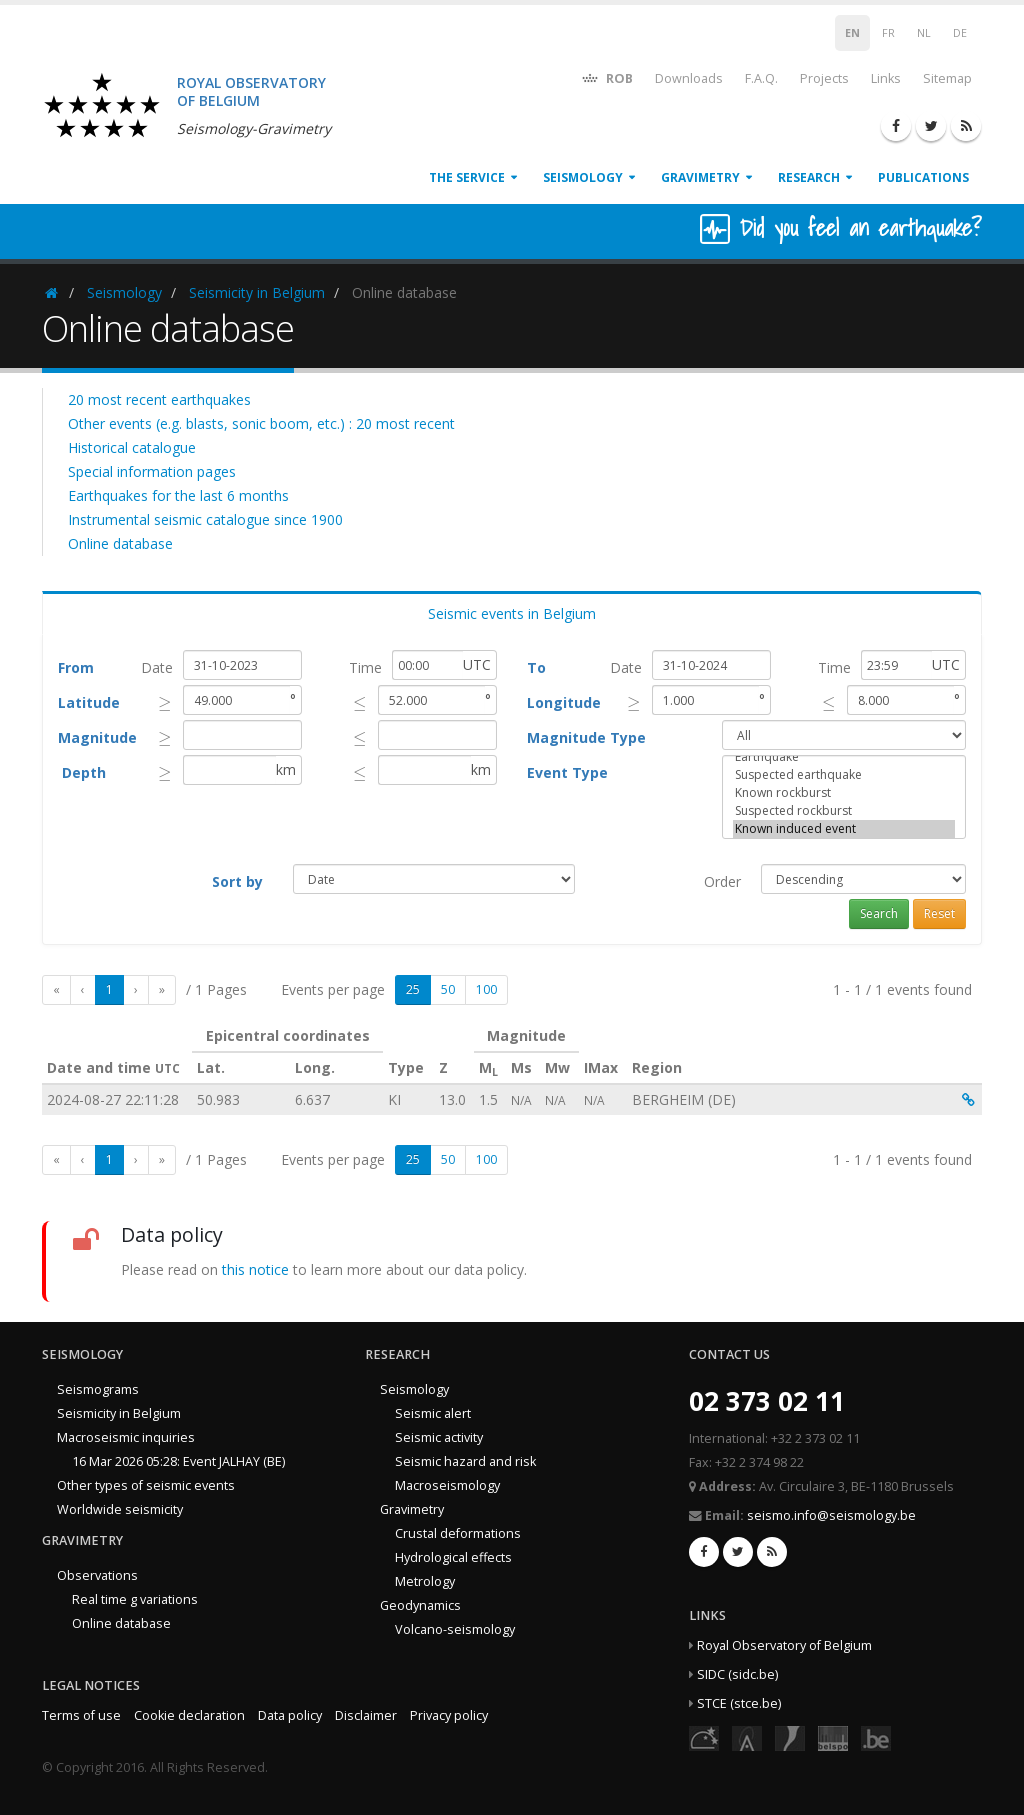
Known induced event (844, 829)
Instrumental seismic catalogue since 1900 (205, 519)
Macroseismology (447, 1485)
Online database (120, 543)
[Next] (136, 990)
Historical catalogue (132, 447)
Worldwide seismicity (120, 1509)
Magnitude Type (586, 737)
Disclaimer (366, 1715)
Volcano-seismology (455, 1629)
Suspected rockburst (844, 811)
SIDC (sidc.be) (737, 1674)
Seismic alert (433, 1413)
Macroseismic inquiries (126, 1437)
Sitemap (947, 78)
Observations (97, 1575)
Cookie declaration (189, 1715)
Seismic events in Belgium (512, 613)
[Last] (162, 990)
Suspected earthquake (844, 775)
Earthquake (844, 757)
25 (413, 989)
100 (486, 989)
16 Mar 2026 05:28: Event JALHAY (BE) (178, 1461)
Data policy (290, 1715)
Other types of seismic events (146, 1485)
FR (888, 33)
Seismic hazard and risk (465, 1461)
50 (448, 989)
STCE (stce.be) (739, 1703)
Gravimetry (700, 177)
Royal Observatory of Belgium (784, 1645)
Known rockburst (844, 793)
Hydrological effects (453, 1557)
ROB (606, 77)
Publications (923, 177)
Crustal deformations (458, 1533)
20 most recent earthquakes (159, 399)
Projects (824, 78)
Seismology (583, 177)
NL (924, 33)
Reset (939, 913)
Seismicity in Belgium (257, 292)
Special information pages (152, 471)
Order (722, 881)
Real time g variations (135, 1599)
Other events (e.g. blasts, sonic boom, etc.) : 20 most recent (261, 423)
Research (809, 177)
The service (467, 177)
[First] (56, 990)
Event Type (567, 772)
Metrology (425, 1581)
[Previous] (83, 990)
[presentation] (165, 702)
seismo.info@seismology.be (831, 1515)
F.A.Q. (761, 78)
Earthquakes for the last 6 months (178, 495)
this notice (255, 1269)
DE (960, 33)
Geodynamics (420, 1605)
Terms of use (81, 1715)
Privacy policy (449, 1715)
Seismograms (98, 1389)
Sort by (237, 881)
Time (365, 667)
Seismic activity (439, 1437)
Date (157, 667)
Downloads (689, 78)
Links (886, 78)
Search (879, 913)
